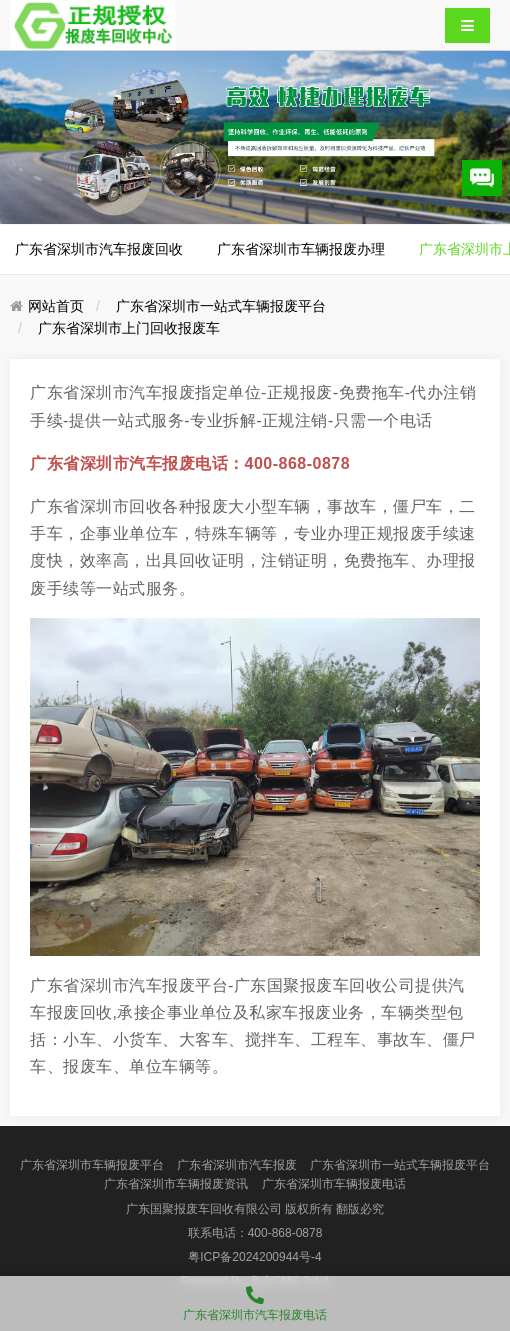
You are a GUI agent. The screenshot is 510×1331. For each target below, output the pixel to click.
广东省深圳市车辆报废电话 (334, 1184)
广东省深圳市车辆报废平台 (92, 1165)
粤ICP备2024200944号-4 (254, 1257)
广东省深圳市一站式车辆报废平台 (221, 306)
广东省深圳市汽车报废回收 (99, 249)
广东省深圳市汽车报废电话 (255, 1299)
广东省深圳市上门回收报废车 (129, 328)
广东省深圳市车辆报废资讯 (176, 1184)
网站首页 (56, 306)
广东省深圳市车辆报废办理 (301, 249)
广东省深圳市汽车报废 (237, 1165)
